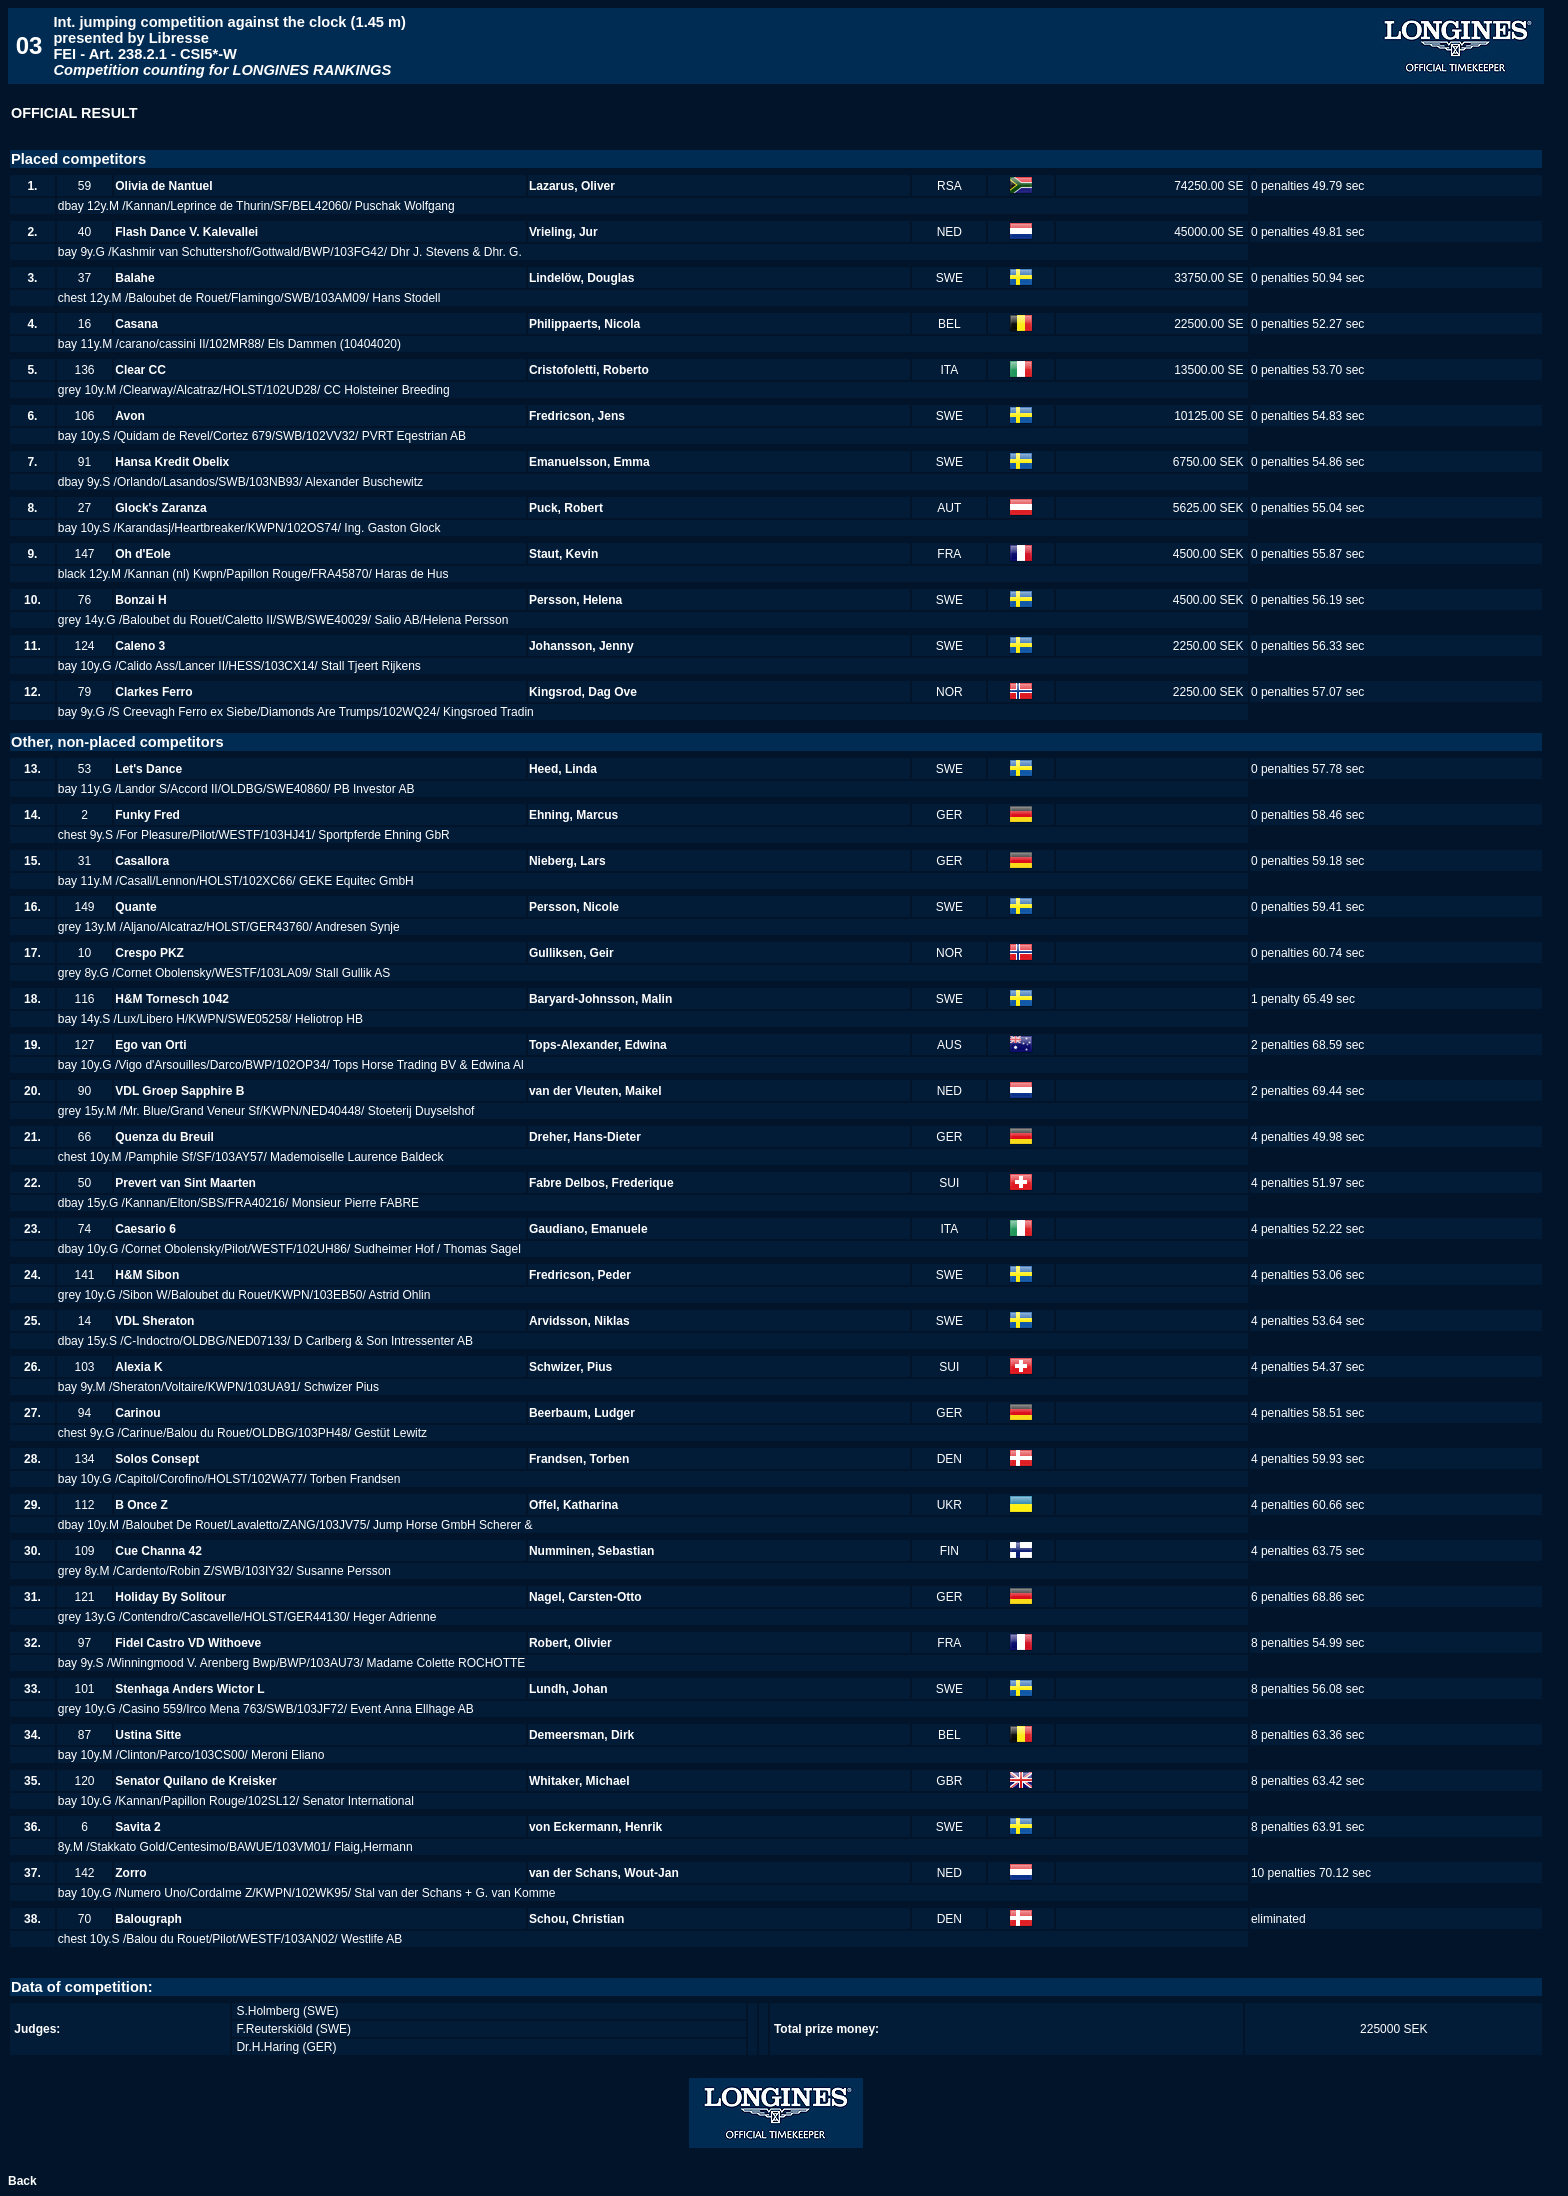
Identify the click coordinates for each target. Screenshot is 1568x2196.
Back (22, 2181)
